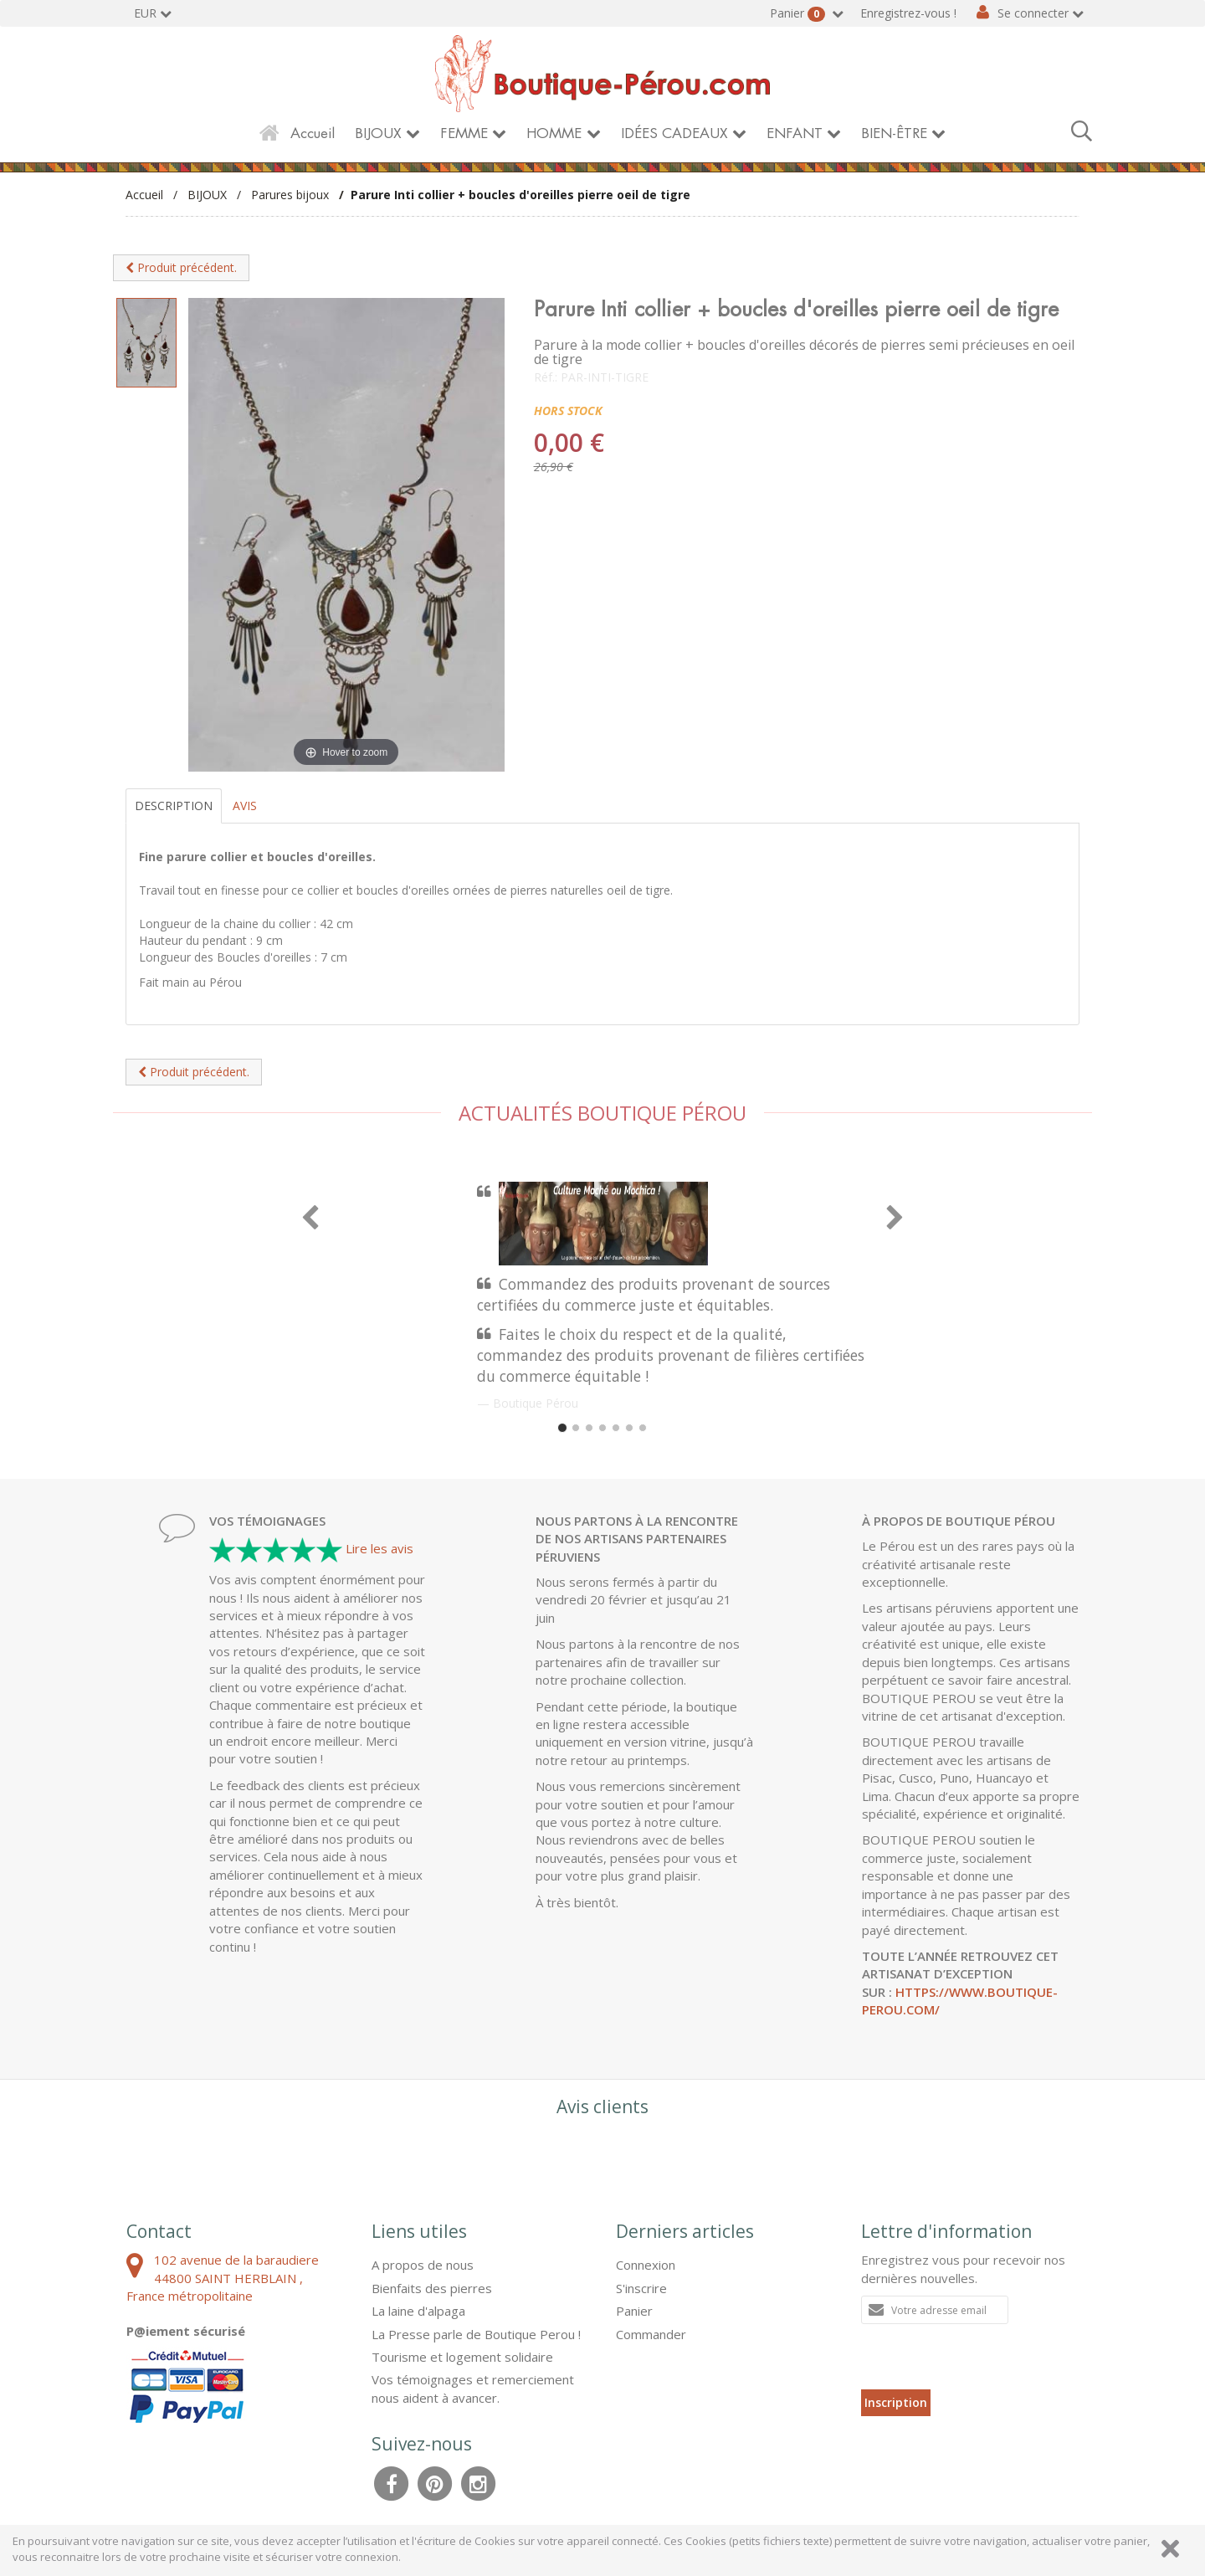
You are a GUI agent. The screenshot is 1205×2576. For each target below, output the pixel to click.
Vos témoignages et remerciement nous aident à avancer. (473, 2388)
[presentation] (988, 2356)
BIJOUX (378, 133)
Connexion (645, 2264)
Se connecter (1033, 13)
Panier (799, 13)
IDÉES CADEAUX (674, 133)
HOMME (554, 133)
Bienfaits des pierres (432, 2288)
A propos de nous (423, 2264)
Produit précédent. (181, 267)
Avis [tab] (245, 805)
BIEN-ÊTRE (894, 133)
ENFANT (795, 133)
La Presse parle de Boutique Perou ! (476, 2334)
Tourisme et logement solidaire (462, 2356)
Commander (651, 2334)
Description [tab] (174, 805)
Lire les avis (379, 1548)
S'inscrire (641, 2288)
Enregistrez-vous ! (908, 13)
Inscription (895, 2402)
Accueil (312, 133)
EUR (145, 13)
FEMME (464, 133)
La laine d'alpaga (418, 2310)
